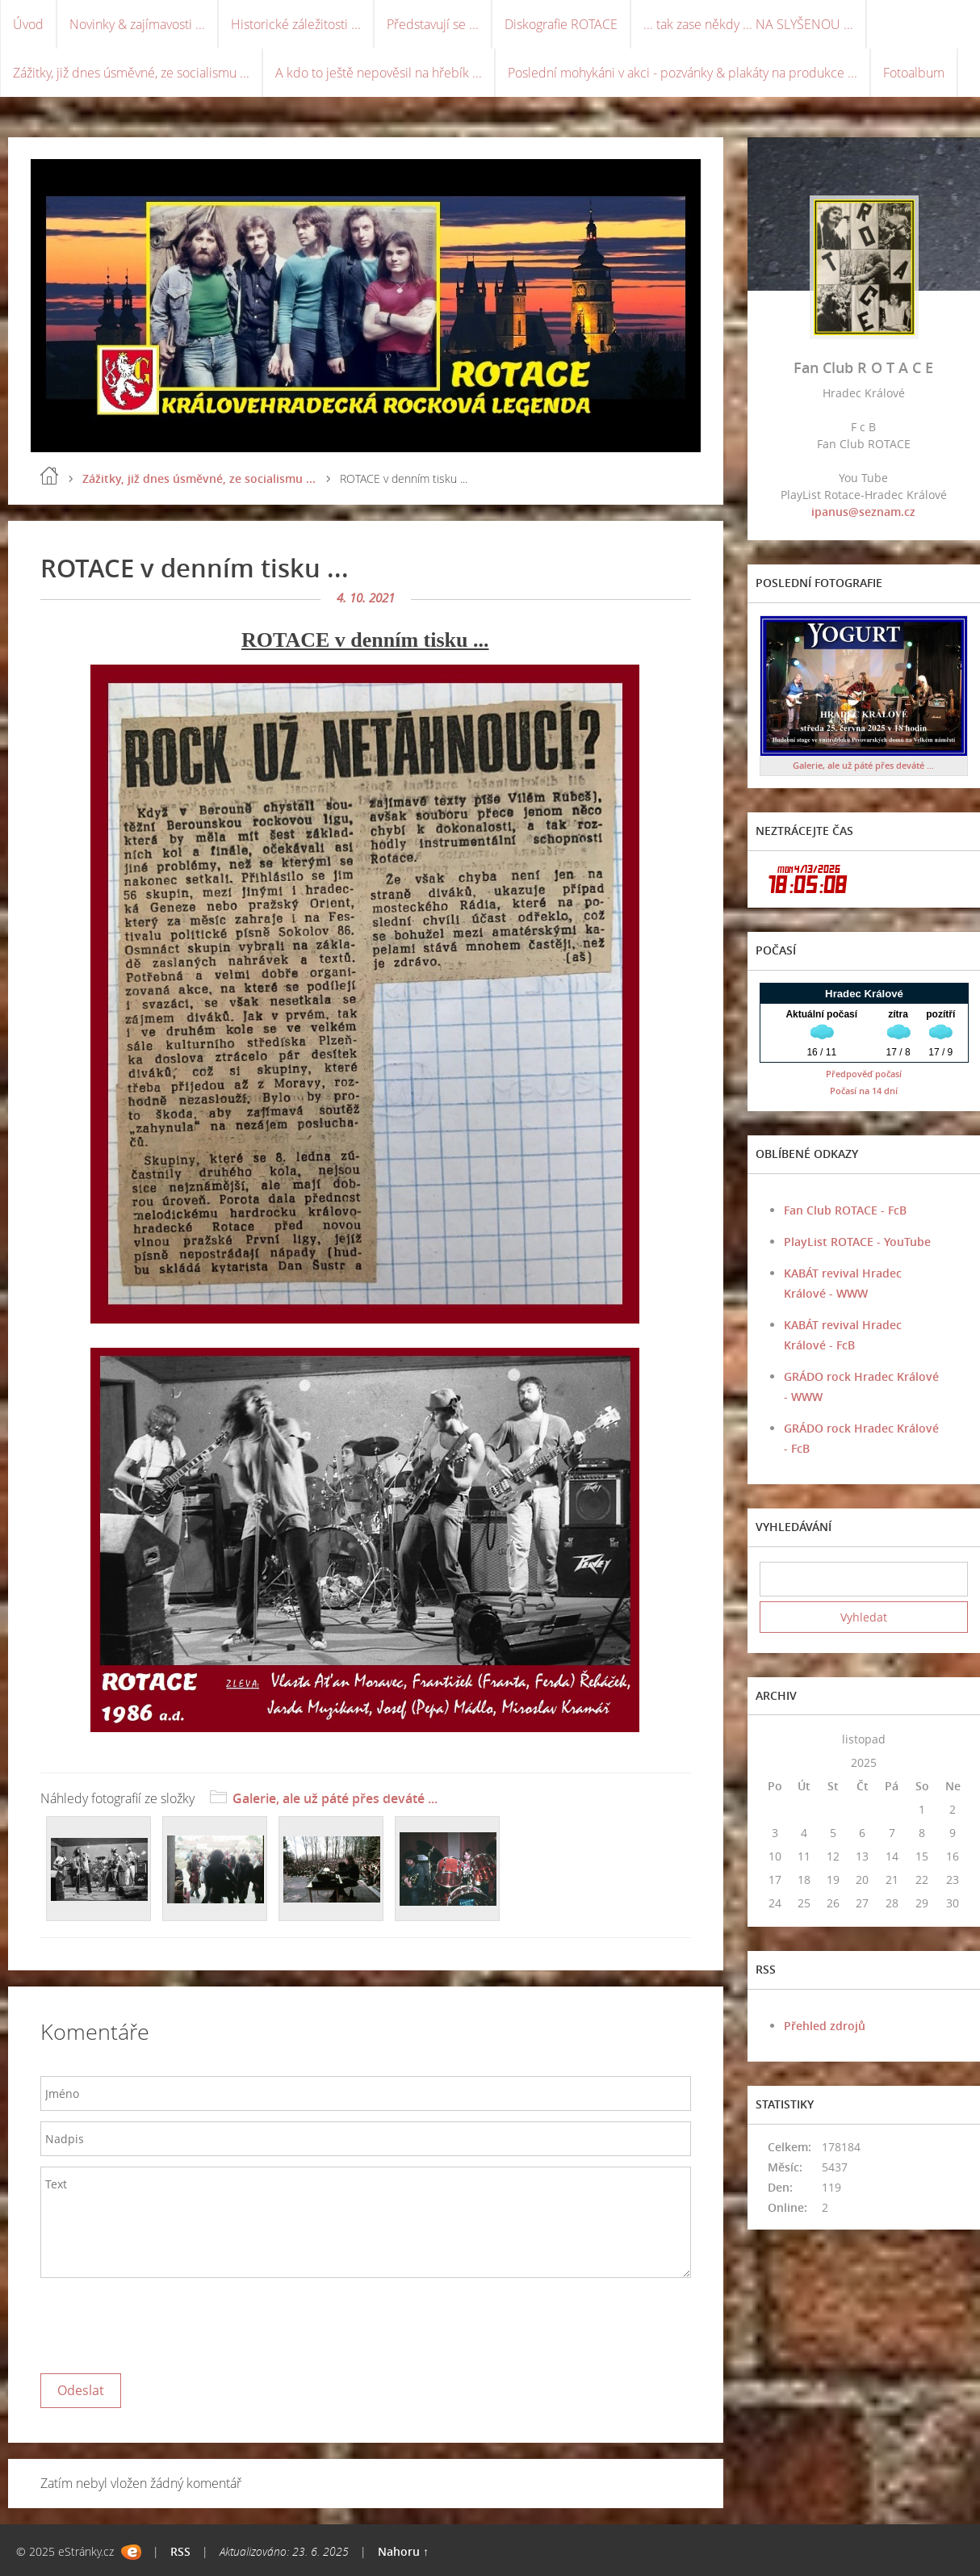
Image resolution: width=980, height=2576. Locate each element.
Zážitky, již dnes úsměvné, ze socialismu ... (131, 73)
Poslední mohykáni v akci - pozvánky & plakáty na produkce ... (682, 73)
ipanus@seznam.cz (863, 511)
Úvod (28, 24)
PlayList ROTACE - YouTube (857, 1241)
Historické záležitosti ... (296, 24)
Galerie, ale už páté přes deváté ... (335, 1798)
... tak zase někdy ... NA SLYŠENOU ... (748, 24)
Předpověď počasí (864, 1074)
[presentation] (163, 2321)
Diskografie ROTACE (561, 24)
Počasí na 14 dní (864, 1091)
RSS (180, 2551)
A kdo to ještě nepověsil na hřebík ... (378, 73)
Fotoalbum (913, 73)
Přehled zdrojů (824, 2025)
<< (775, 1739)
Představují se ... (433, 24)
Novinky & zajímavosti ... (137, 24)
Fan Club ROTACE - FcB (845, 1210)
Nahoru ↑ (403, 2551)
